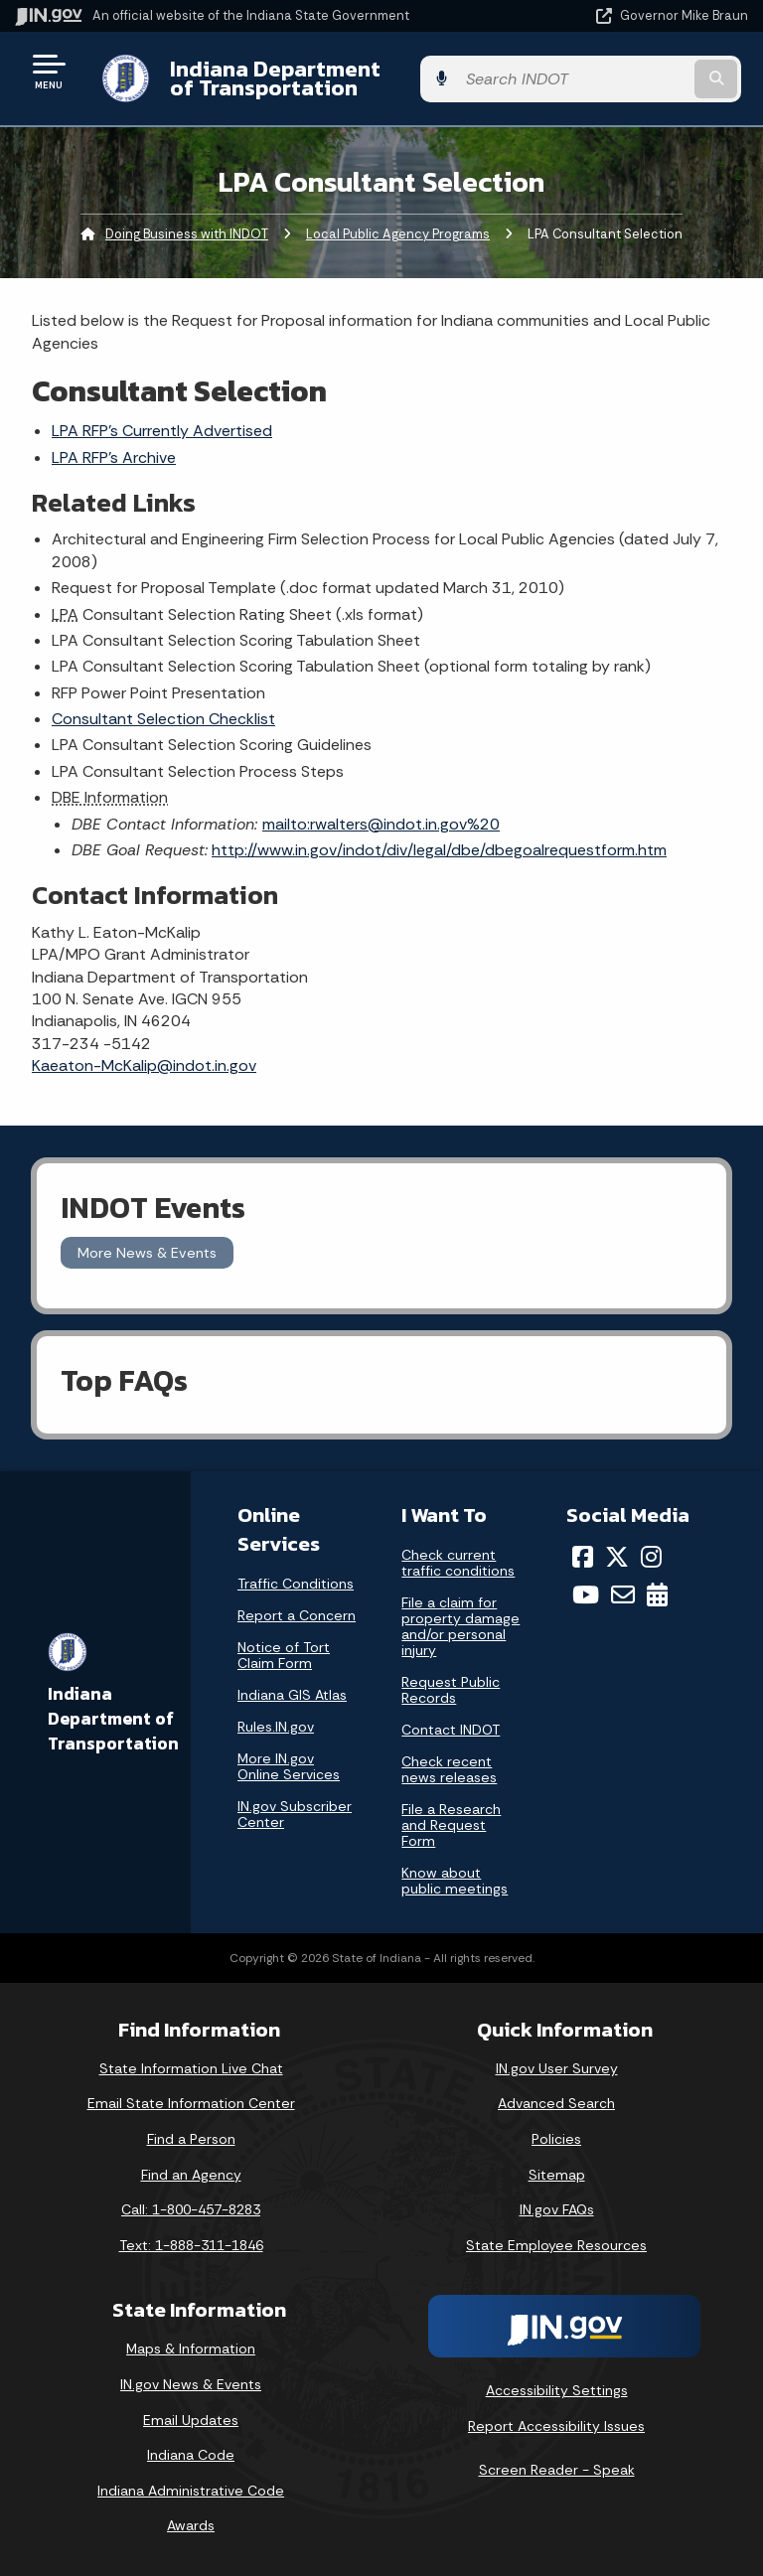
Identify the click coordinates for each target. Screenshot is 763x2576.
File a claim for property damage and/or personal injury (460, 1626)
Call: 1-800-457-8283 (190, 2209)
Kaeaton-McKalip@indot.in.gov (144, 1065)
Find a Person (191, 2139)
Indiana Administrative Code (190, 2491)
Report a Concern (296, 1615)
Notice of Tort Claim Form (283, 1655)
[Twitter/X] (617, 1557)
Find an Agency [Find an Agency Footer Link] (191, 2175)
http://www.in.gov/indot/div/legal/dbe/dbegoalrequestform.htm (439, 849)
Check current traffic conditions (458, 1563)
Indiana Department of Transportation (280, 78)
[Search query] (641, 79)
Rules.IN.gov (275, 1727)
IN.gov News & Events (190, 2384)
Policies (556, 2139)
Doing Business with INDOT (186, 234)
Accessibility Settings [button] (557, 2390)
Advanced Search (556, 2103)
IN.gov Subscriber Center (294, 1814)
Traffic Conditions (295, 1583)
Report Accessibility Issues (556, 2426)
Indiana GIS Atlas (292, 1695)
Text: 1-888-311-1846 (191, 2245)
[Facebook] (582, 1557)
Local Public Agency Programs (398, 234)
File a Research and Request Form (451, 1825)
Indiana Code (190, 2455)
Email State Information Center (191, 2103)
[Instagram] (651, 1557)
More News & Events (147, 1253)
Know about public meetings (454, 1880)
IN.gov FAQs (557, 2209)
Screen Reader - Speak (557, 2470)
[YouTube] (585, 1594)
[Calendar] (657, 1594)
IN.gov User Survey (557, 2068)
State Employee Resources (556, 2245)
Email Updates (190, 2420)
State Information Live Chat (191, 2068)
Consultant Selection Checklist (163, 718)
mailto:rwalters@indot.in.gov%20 (381, 824)
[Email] (623, 1594)
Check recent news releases (449, 1769)
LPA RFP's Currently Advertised (162, 430)
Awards (191, 2525)
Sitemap (557, 2175)
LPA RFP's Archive (114, 457)
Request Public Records (450, 1690)
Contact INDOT (450, 1730)
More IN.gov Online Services (288, 1766)
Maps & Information (190, 2348)
